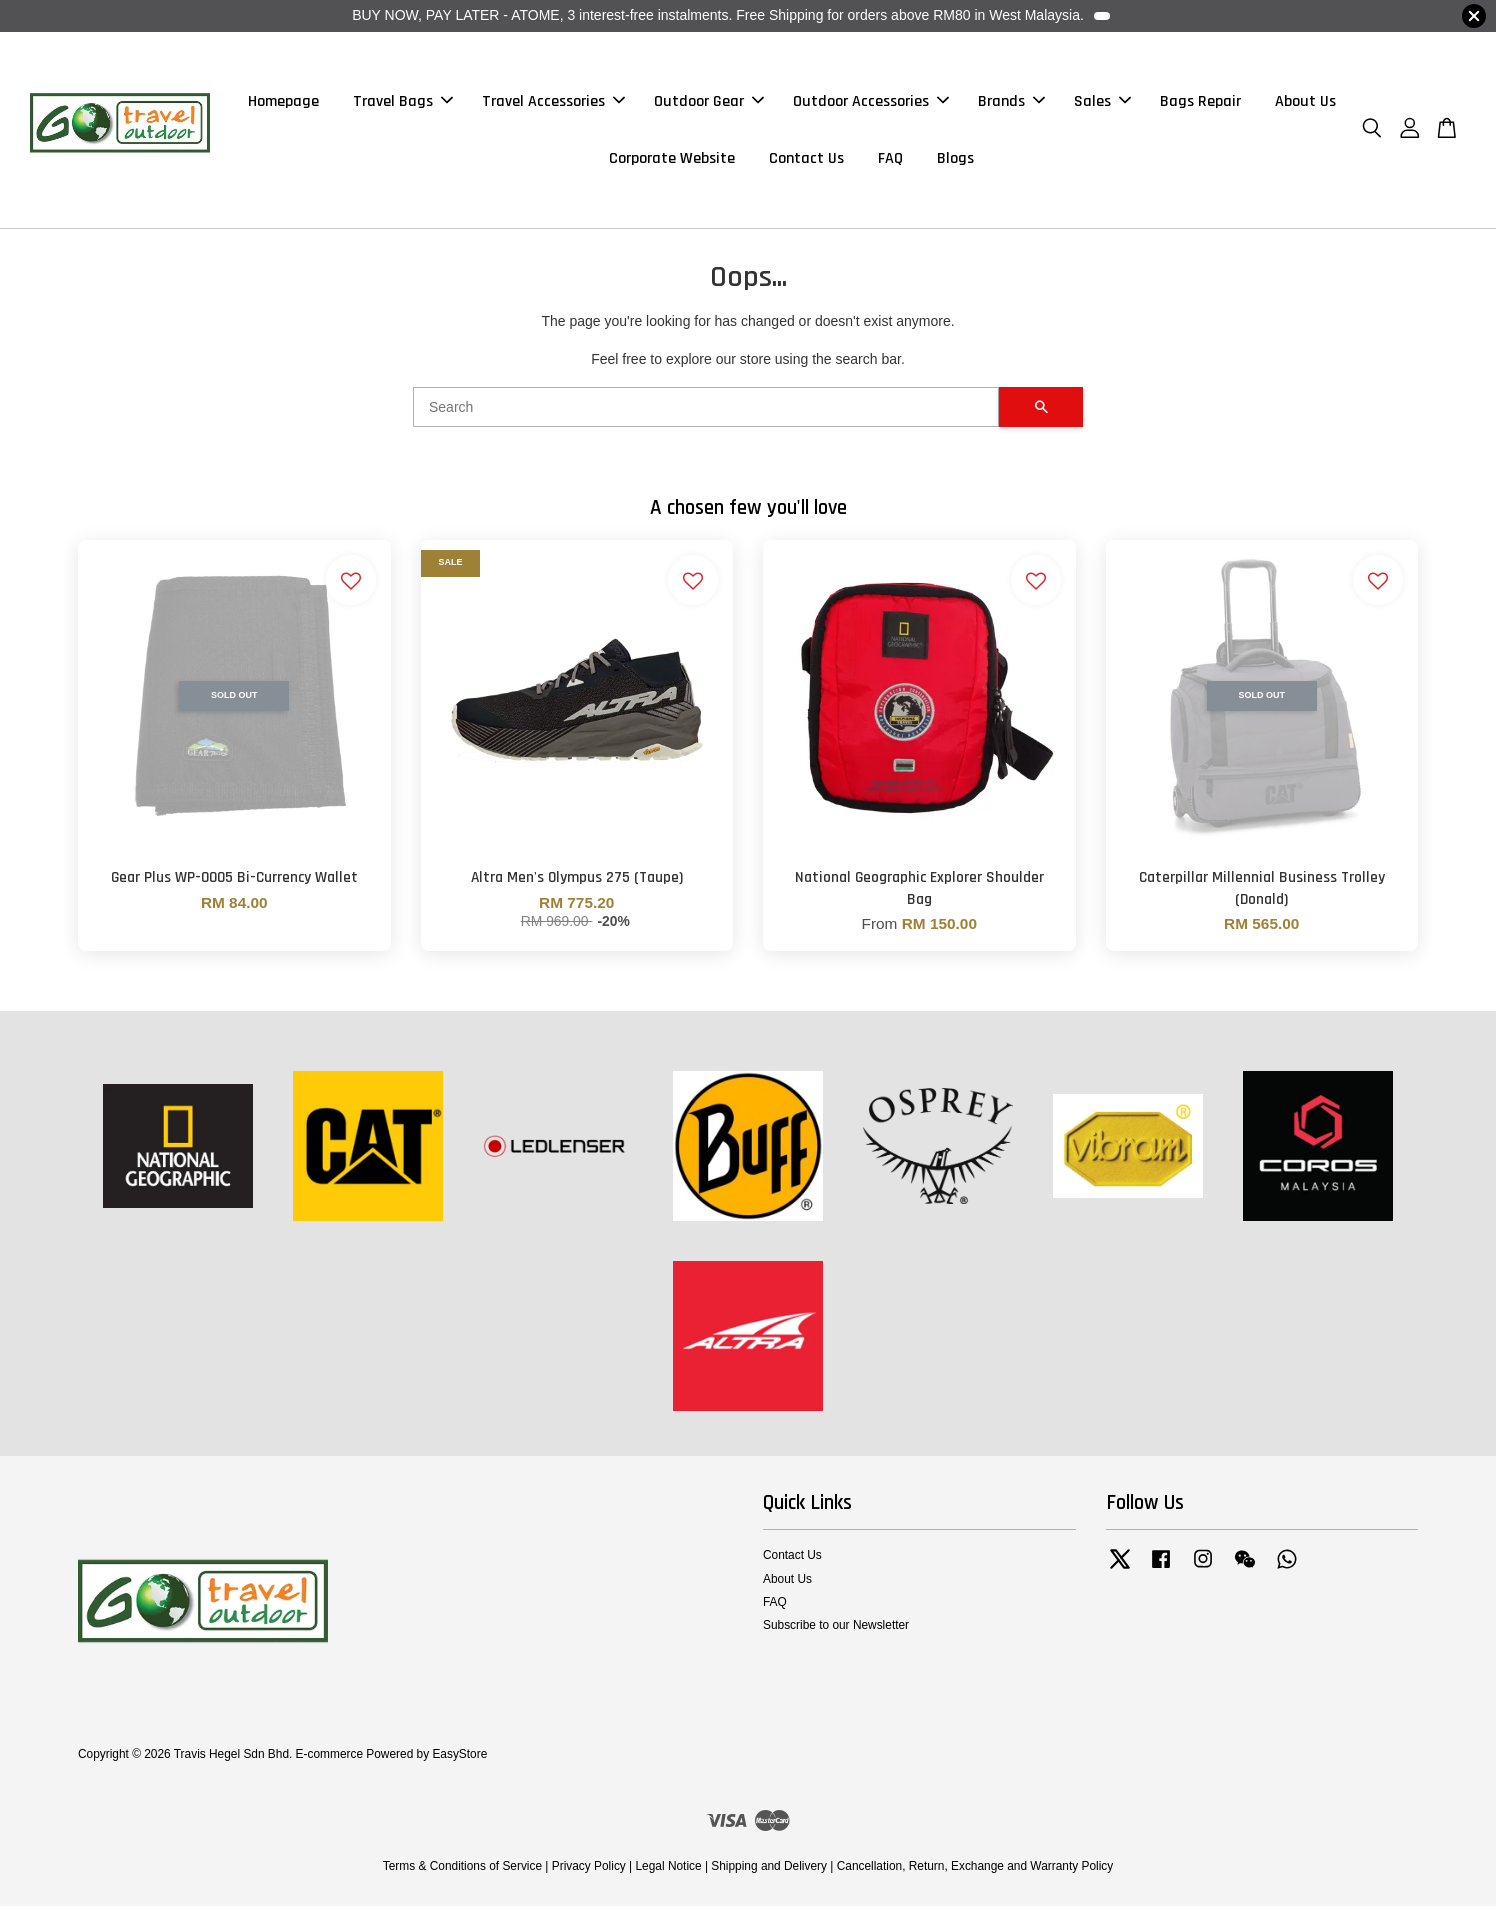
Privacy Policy (589, 1870)
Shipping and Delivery (769, 1870)
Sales (1102, 103)
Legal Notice (668, 1870)
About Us (1305, 103)
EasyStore (459, 1758)
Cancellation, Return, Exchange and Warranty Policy (975, 1870)
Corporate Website (672, 160)
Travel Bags (403, 103)
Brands (1011, 103)
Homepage (283, 103)
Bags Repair (1200, 103)
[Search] (706, 412)
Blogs (955, 160)
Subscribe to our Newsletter (836, 1630)
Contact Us (806, 160)
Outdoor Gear (709, 103)
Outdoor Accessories (871, 103)
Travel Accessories (553, 103)
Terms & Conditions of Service (462, 1870)
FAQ (890, 160)
